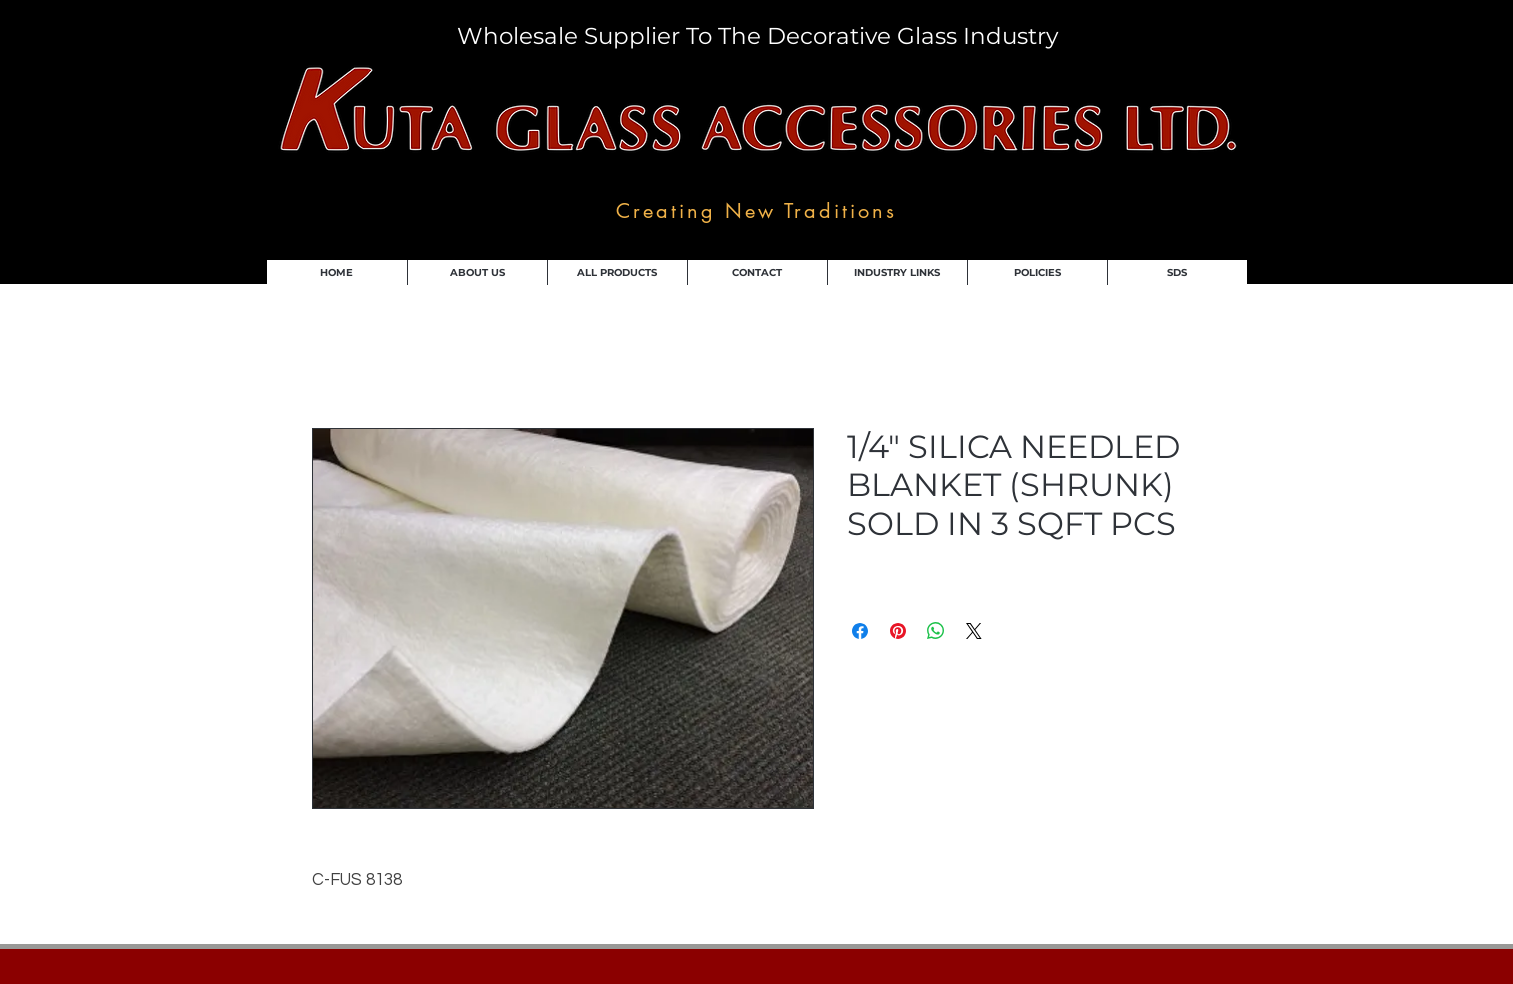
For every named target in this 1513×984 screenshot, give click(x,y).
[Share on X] (974, 631)
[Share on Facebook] (860, 631)
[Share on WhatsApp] (936, 631)
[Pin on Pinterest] (898, 631)
